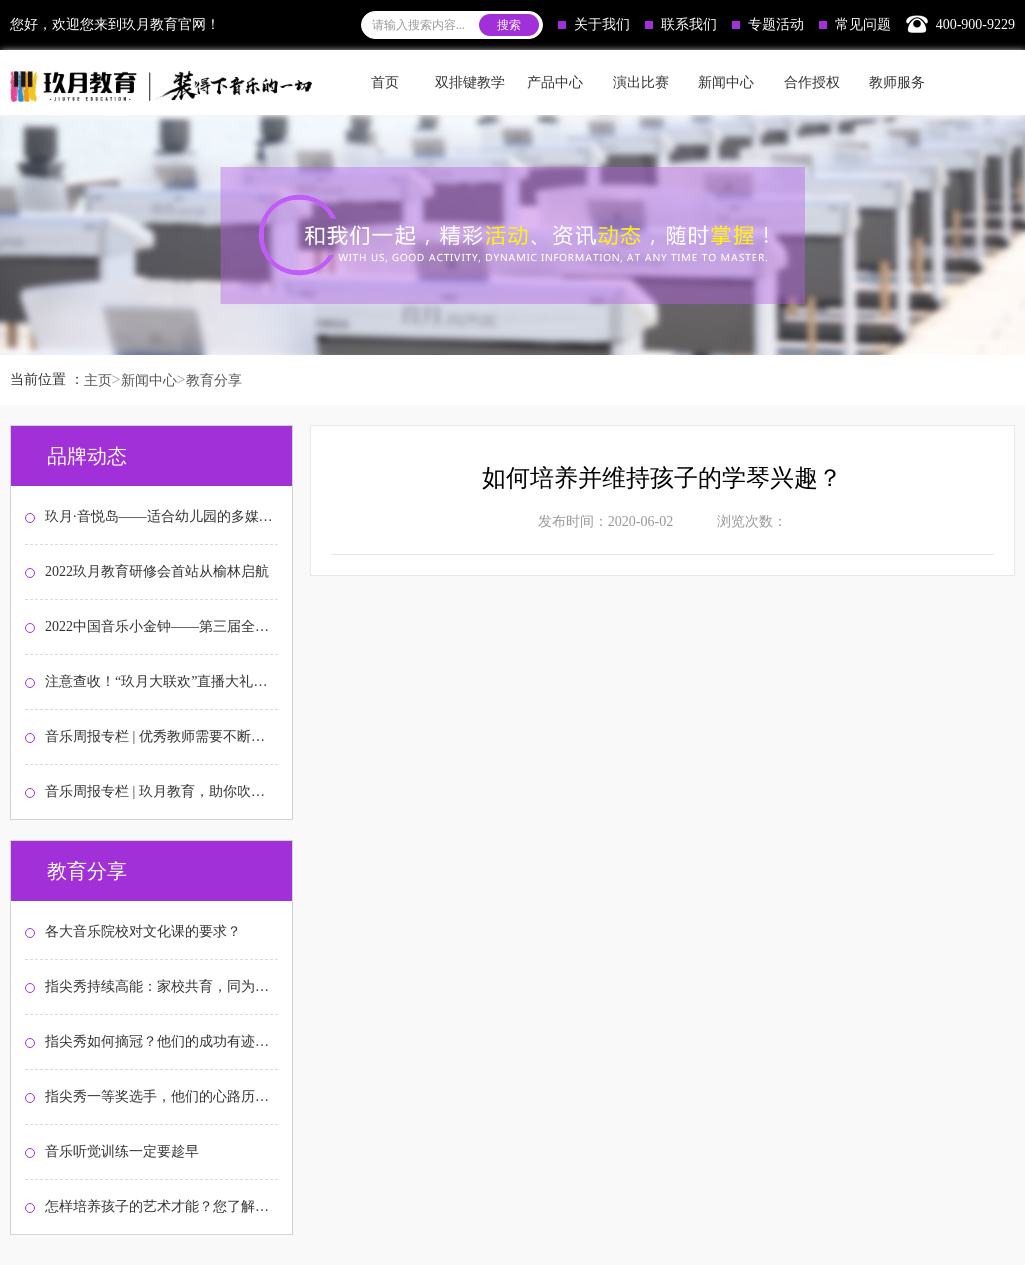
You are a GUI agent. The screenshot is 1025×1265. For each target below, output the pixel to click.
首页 (385, 82)
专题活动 (768, 24)
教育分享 (214, 380)
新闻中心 (149, 380)
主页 (98, 380)
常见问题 (855, 24)
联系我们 (681, 24)
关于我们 (594, 24)
